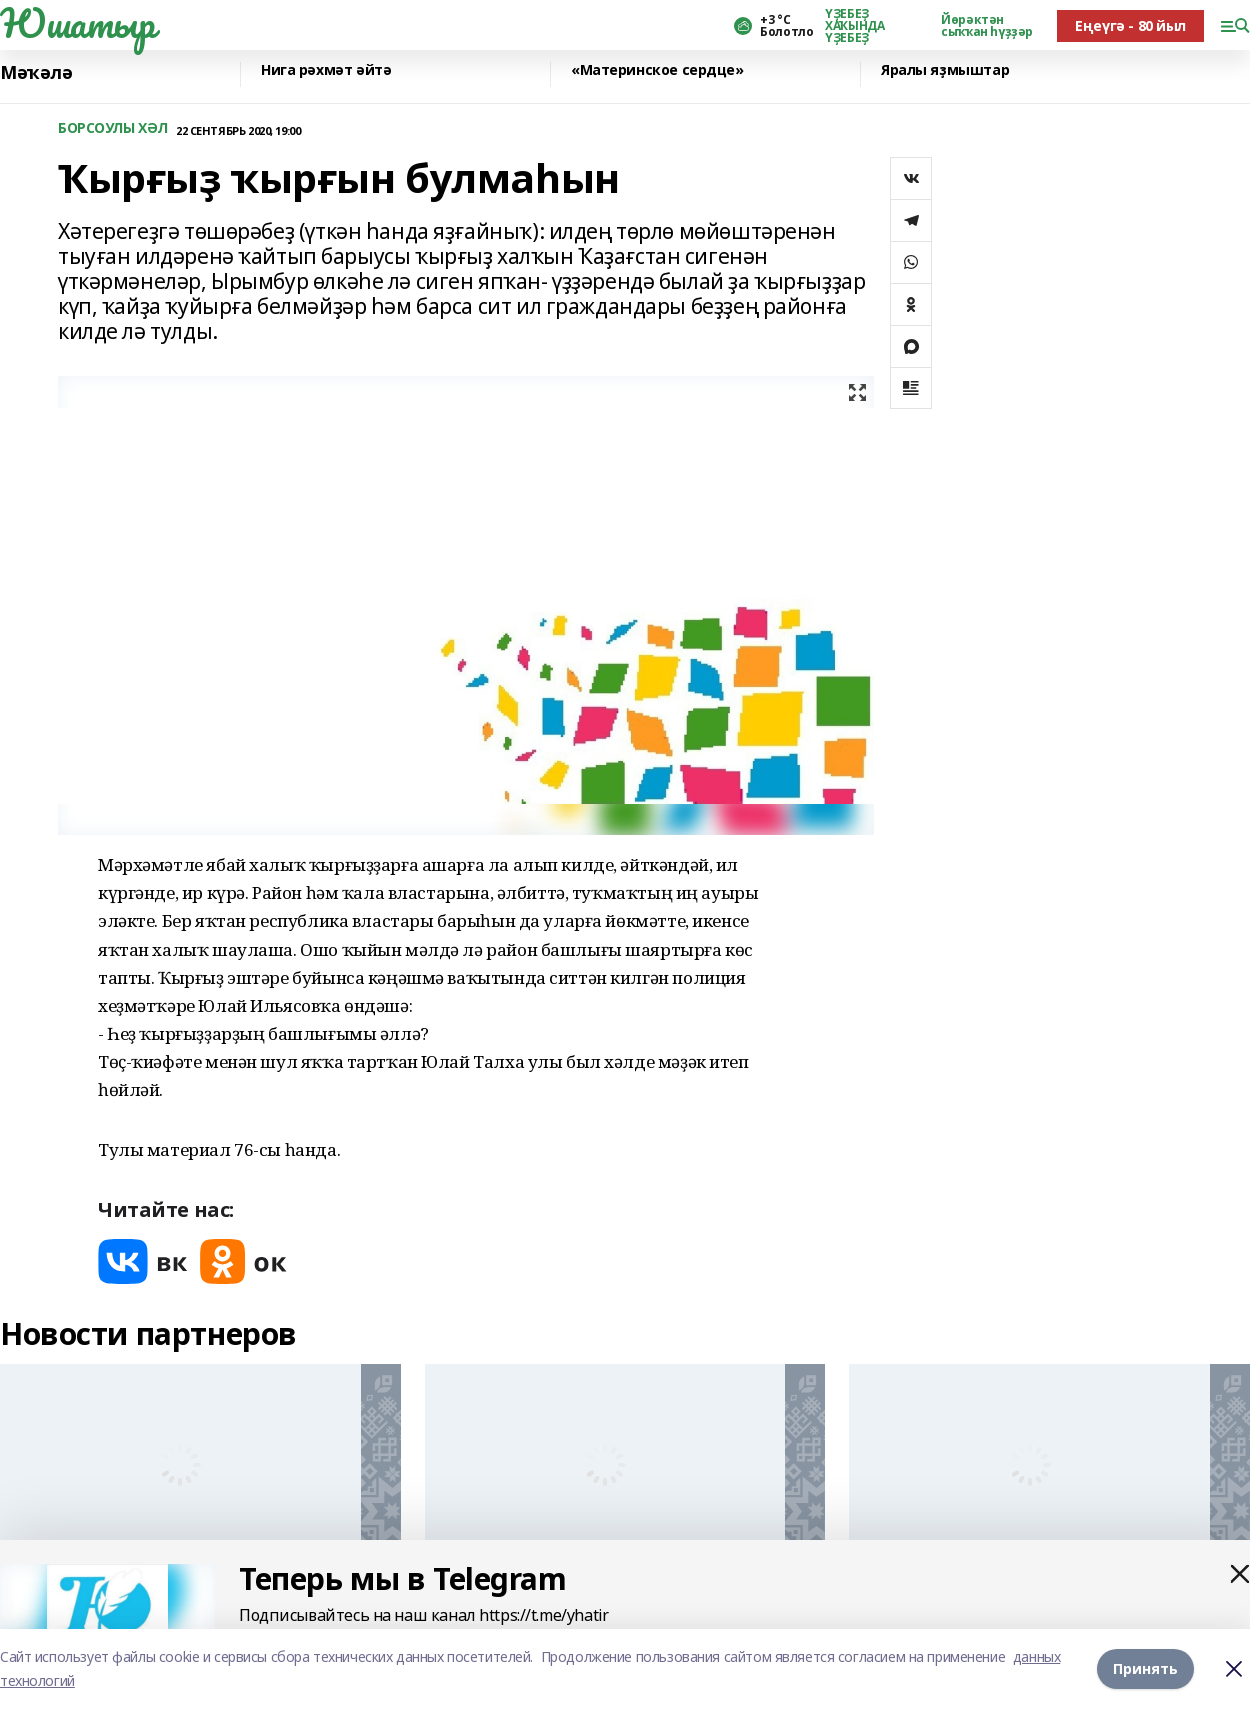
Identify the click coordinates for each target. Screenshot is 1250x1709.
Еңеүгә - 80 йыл (1130, 25)
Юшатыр (77, 23)
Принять (1145, 1668)
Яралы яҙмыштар (945, 70)
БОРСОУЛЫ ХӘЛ (113, 128)
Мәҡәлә (36, 72)
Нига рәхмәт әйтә (326, 70)
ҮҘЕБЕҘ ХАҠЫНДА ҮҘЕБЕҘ (854, 26)
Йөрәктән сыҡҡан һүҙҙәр (987, 26)
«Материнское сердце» (657, 70)
